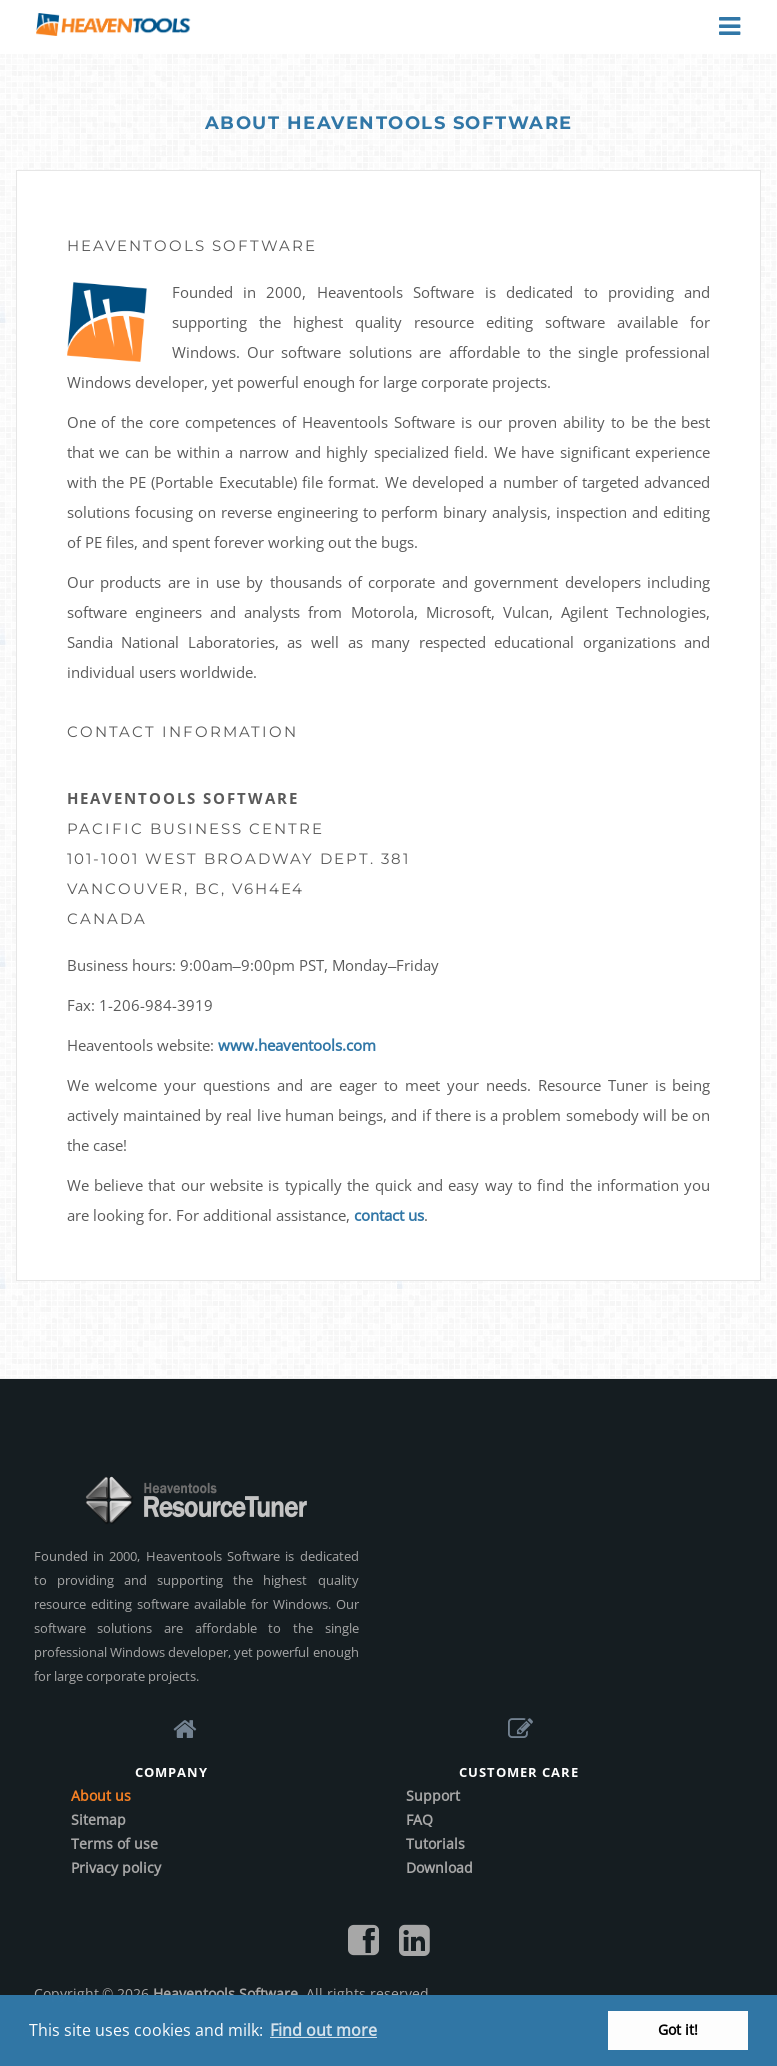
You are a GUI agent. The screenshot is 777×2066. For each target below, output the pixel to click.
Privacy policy (116, 1867)
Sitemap (98, 1819)
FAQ (419, 1819)
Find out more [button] (323, 2030)
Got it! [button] (678, 2029)
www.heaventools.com (297, 1045)
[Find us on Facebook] (363, 1947)
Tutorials (435, 1843)
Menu (727, 27)
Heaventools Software (225, 1993)
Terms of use (114, 1843)
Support (433, 1795)
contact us (389, 1215)
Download (439, 1867)
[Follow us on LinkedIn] (414, 1947)
